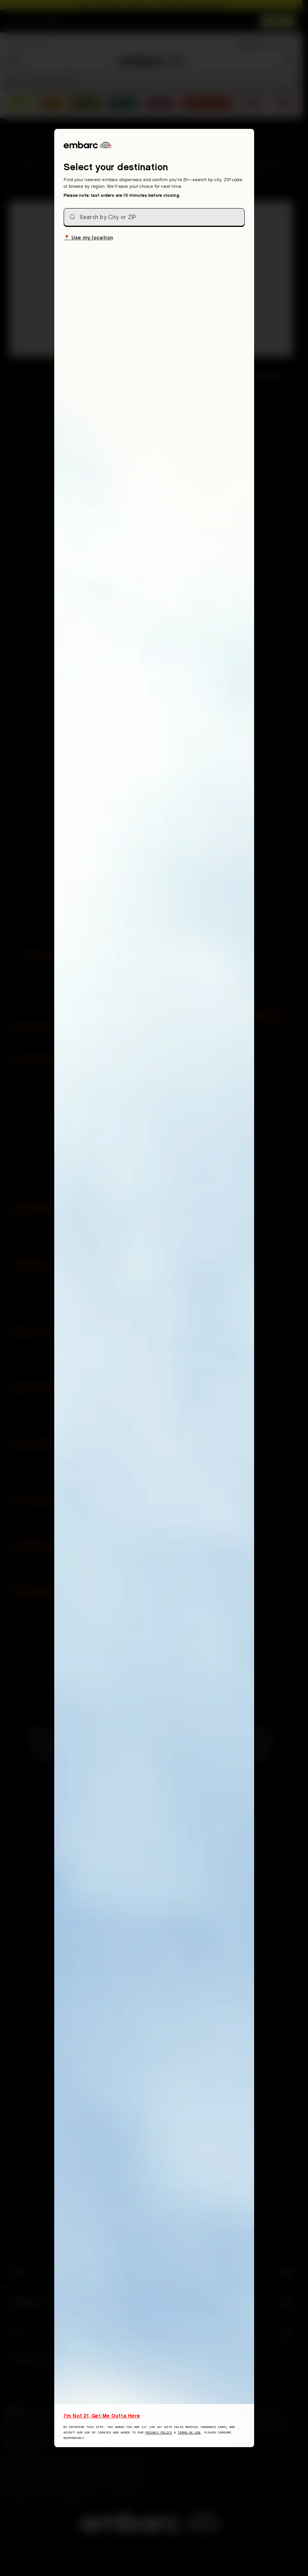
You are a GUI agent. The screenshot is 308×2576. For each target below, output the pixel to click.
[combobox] (154, 217)
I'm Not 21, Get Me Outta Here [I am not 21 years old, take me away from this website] (102, 2415)
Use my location (88, 237)
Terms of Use (189, 2432)
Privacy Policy (158, 2432)
